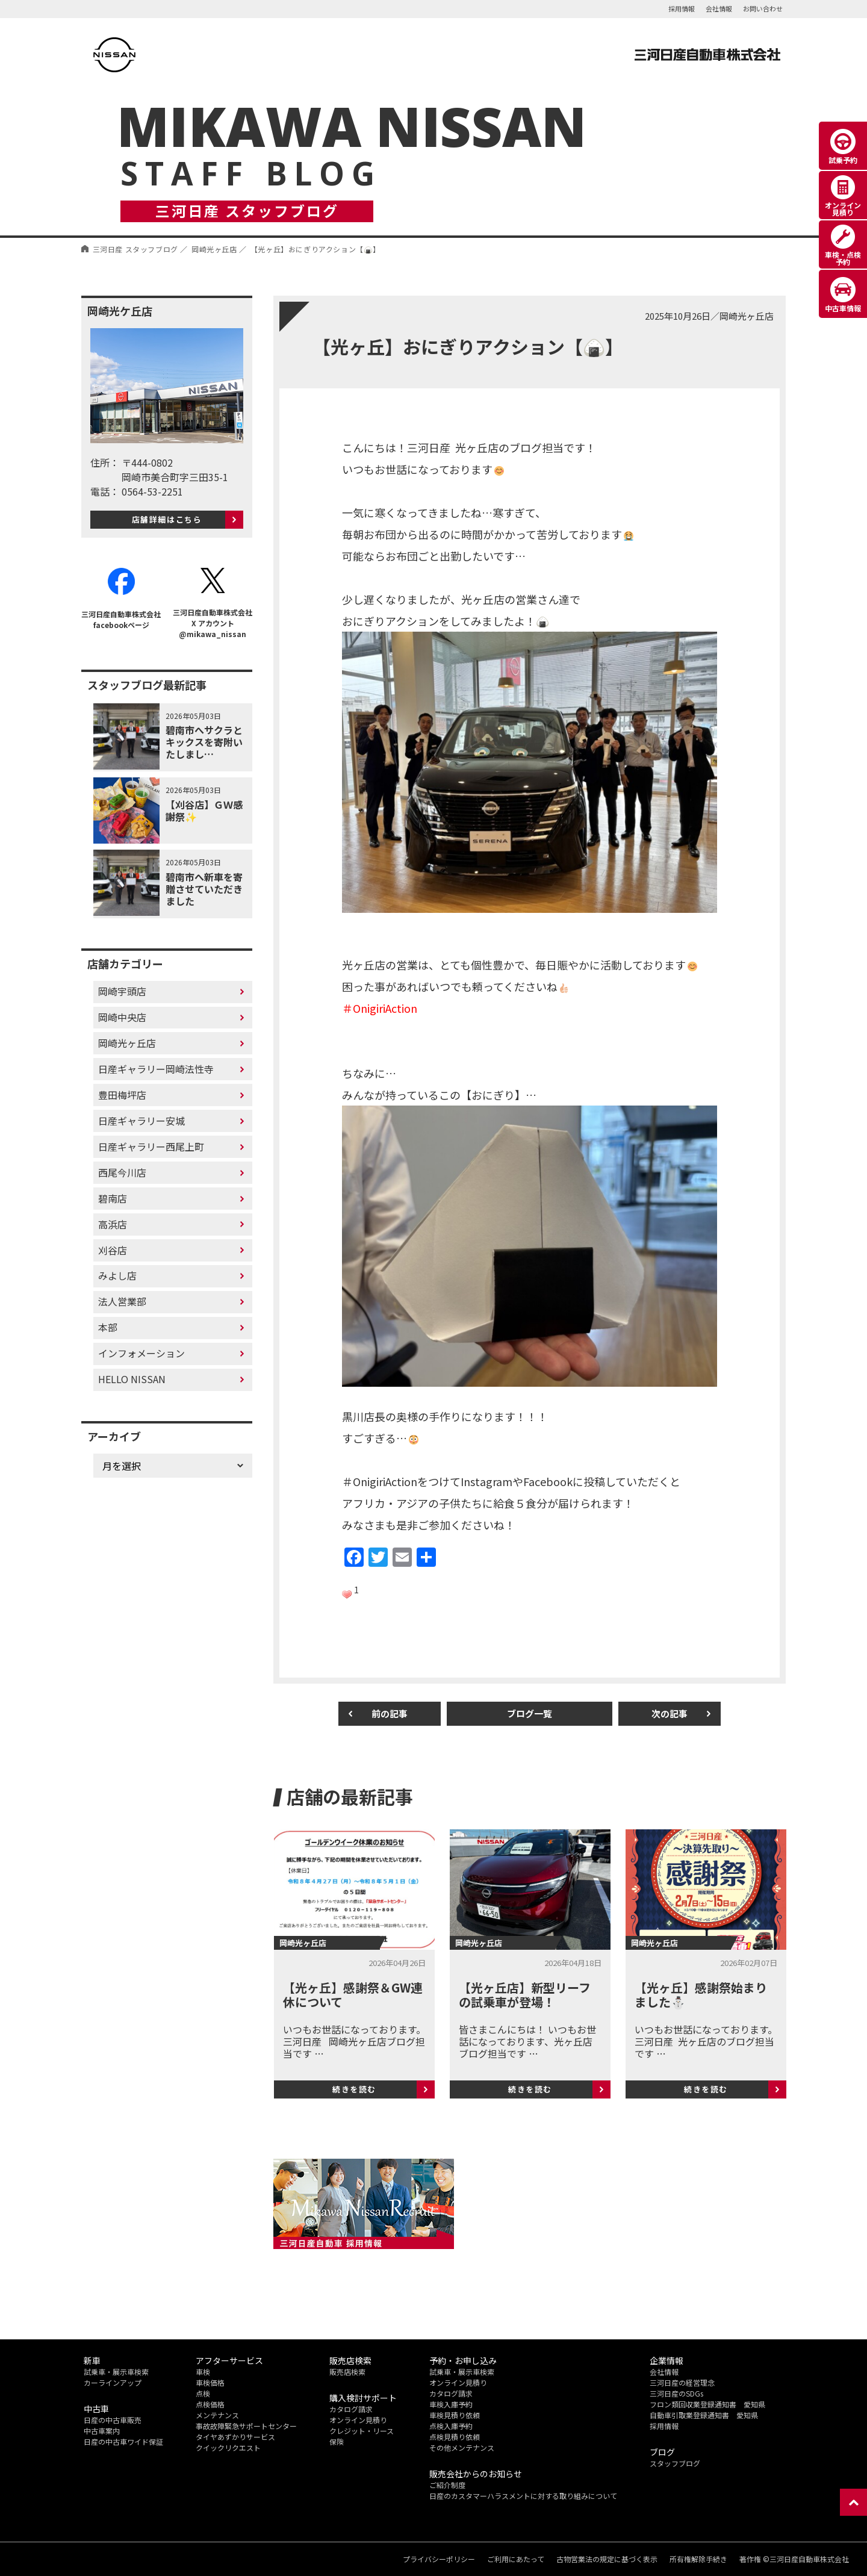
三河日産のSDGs (676, 2393)
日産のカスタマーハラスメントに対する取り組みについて (523, 2495)
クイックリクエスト (228, 2447)
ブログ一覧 (529, 1713)
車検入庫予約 (451, 2404)
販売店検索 (347, 2371)
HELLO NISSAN (132, 1379)
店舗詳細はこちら (167, 519)
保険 (336, 2441)
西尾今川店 (122, 1172)
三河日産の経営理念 (682, 2382)
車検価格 (210, 2382)
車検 (203, 2371)
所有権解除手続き (698, 2559)
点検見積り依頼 (454, 2436)
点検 (203, 2393)
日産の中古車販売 (112, 2420)
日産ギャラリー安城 (141, 1120)
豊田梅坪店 (122, 1094)
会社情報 (719, 8)
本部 (107, 1327)
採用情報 (681, 8)
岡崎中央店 (122, 1017)
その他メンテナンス (461, 2447)
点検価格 (210, 2404)
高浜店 (112, 1224)
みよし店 (117, 1275)
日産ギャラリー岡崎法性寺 (156, 1069)
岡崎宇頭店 (122, 991)
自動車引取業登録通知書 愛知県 (704, 2415)
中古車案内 (102, 2430)
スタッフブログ (675, 2463)
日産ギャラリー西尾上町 (151, 1146)
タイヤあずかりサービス (235, 2436)
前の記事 (389, 1713)
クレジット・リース (361, 2430)
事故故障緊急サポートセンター (246, 2426)
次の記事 (669, 1713)
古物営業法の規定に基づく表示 (606, 2559)
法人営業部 (122, 1301)
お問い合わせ (763, 8)
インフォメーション (141, 1353)
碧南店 (112, 1198)
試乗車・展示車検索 (116, 2371)
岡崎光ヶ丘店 (127, 1043)
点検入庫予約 (451, 2426)
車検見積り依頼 (454, 2415)
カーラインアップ (112, 2382)
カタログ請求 (351, 2409)
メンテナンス (217, 2415)
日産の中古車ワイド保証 (123, 2441)
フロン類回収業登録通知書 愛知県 (707, 2404)
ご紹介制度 (447, 2485)
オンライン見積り (358, 2420)
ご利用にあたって (515, 2559)
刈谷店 (112, 1250)
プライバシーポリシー (439, 2559)
